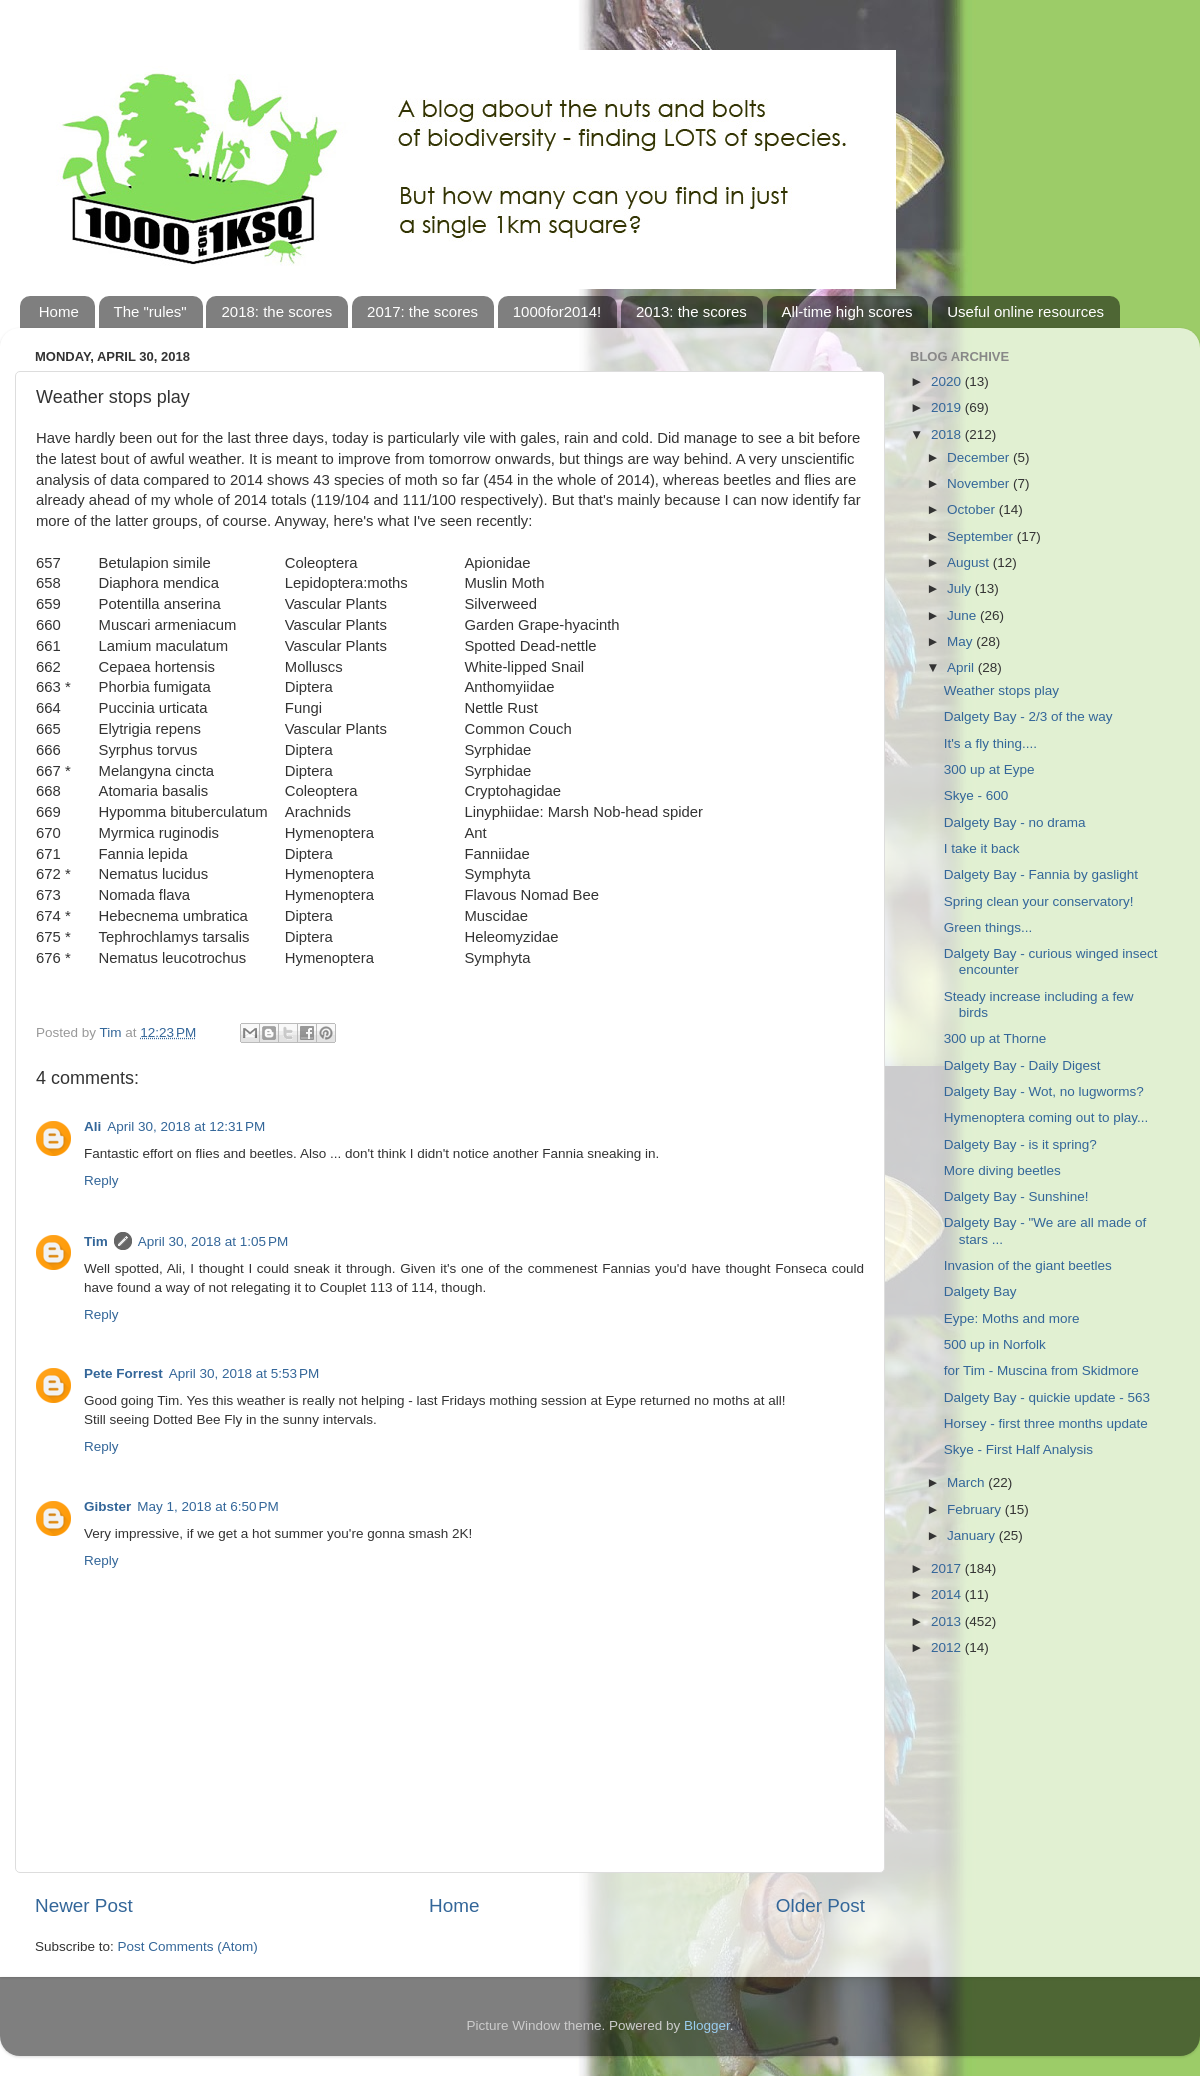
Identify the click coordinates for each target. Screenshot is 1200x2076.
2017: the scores (422, 311)
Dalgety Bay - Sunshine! (1016, 1196)
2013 (948, 1621)
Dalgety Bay (980, 1291)
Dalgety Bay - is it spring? (1020, 1144)
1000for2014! (557, 311)
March (967, 1482)
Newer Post (84, 1905)
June (963, 615)
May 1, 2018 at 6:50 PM (207, 1506)
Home (59, 311)
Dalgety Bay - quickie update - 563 (1047, 1397)
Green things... (988, 927)
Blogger (707, 2025)
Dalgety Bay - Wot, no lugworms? (1044, 1091)
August (970, 562)
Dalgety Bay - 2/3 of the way (1028, 716)
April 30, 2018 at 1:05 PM (213, 1241)
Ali (92, 1126)
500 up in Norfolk (995, 1344)
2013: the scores (691, 311)
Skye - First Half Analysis (1018, 1449)
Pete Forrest (123, 1373)
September (982, 536)
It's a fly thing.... (990, 743)
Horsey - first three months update (1046, 1423)
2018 (948, 434)
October (973, 509)
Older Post (820, 1905)
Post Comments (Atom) (188, 1946)
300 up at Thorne (995, 1038)
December (980, 457)
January (973, 1535)
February (976, 1509)
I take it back (982, 848)
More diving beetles (1002, 1170)
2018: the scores (276, 311)
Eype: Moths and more (1012, 1318)
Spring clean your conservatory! (1039, 901)
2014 (948, 1594)
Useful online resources (1025, 311)
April (962, 667)
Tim (96, 1241)
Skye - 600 (976, 795)
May (961, 641)
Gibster (107, 1506)
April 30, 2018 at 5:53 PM (244, 1373)
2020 (948, 381)
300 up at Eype (989, 769)
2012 (948, 1647)
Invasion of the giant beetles (1028, 1265)
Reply (101, 1180)
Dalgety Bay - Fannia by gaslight (1041, 874)
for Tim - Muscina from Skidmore (1041, 1370)
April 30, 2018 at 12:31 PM (186, 1126)
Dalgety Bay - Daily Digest (1022, 1065)
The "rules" (150, 311)
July (961, 588)
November (980, 483)
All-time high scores (847, 311)
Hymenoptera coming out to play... (1046, 1117)
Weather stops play (1001, 690)
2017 (948, 1568)
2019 (948, 407)
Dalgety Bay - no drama (1015, 822)
